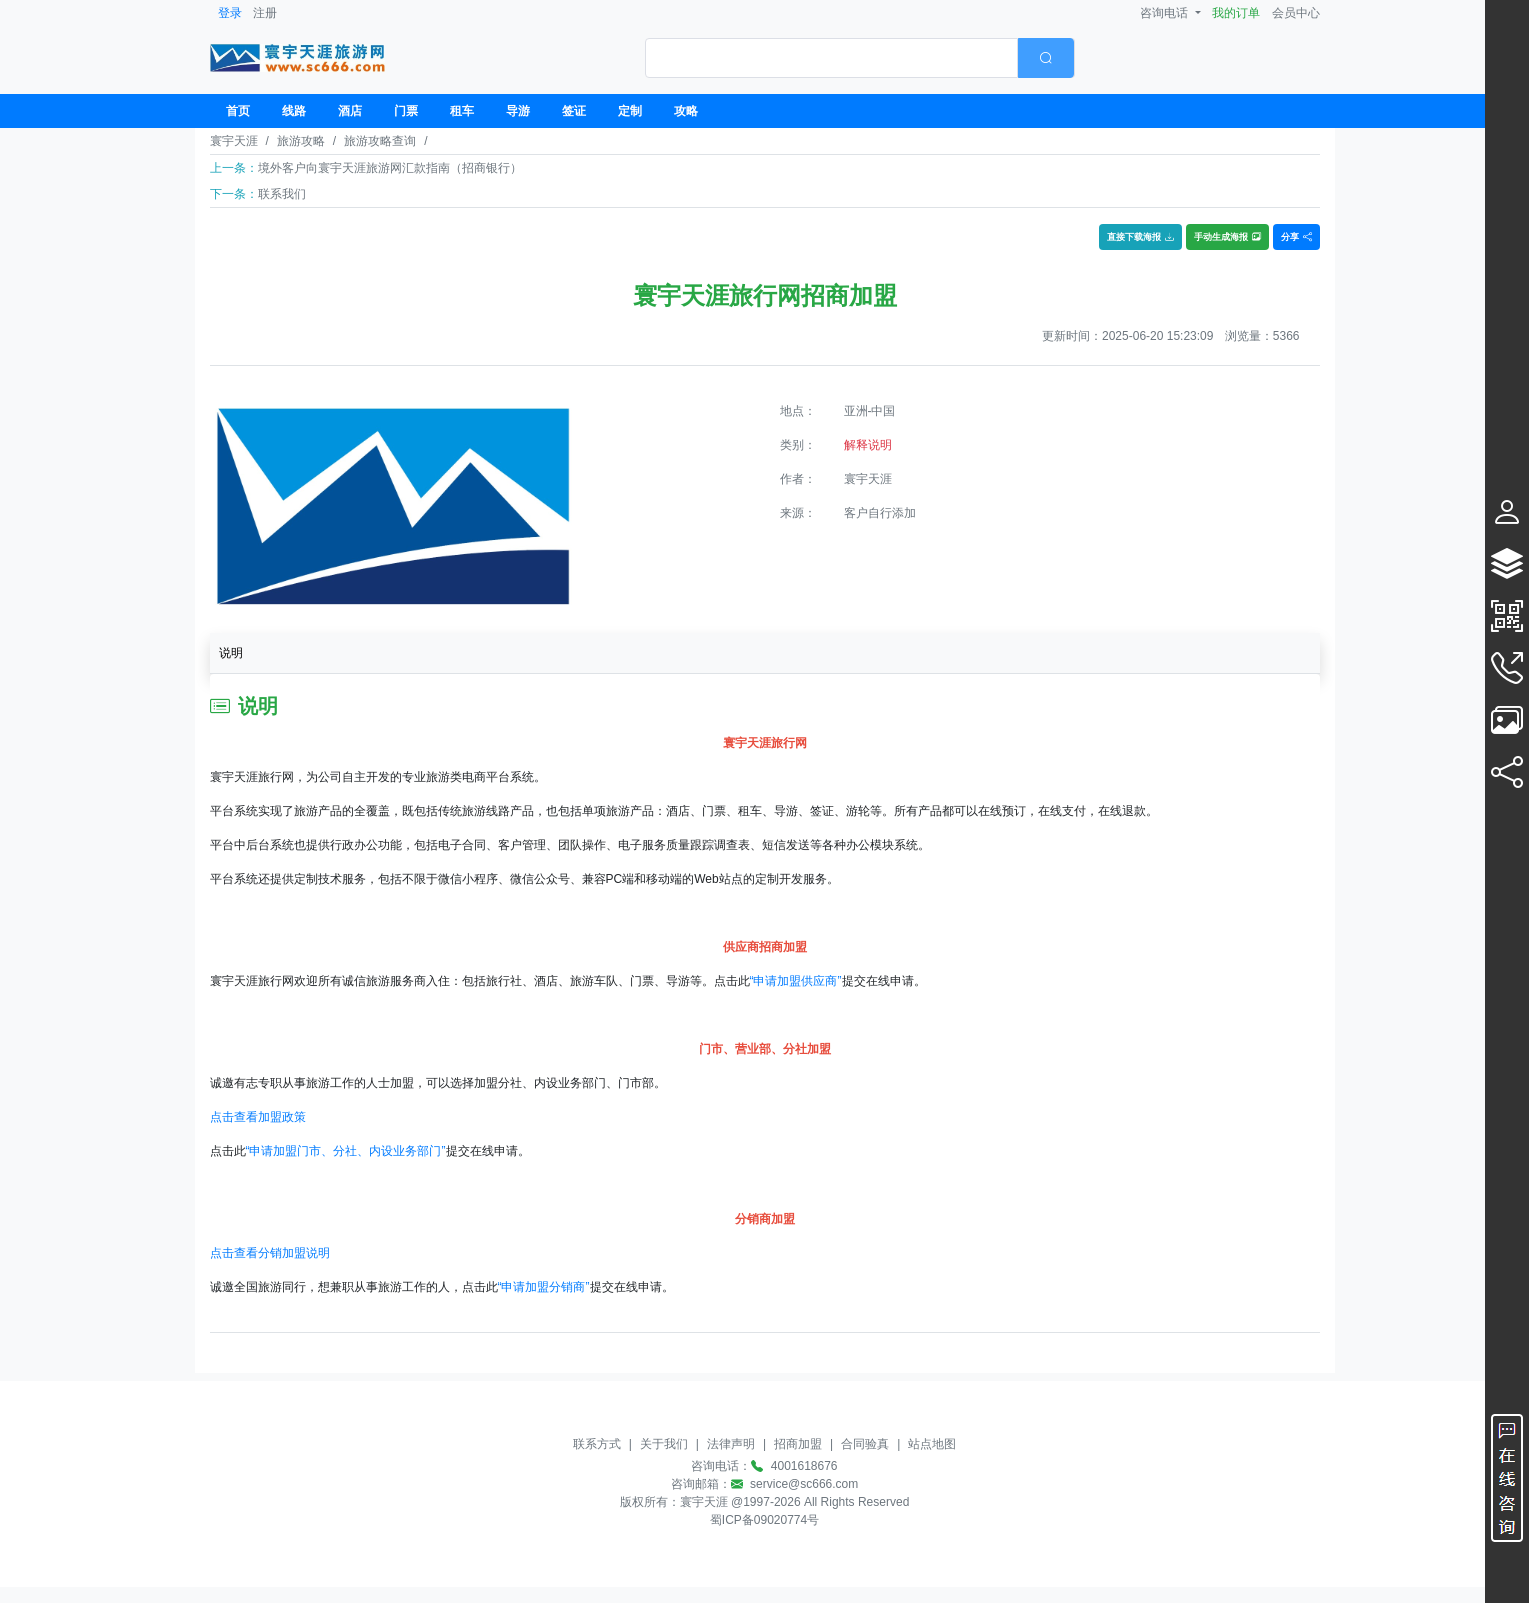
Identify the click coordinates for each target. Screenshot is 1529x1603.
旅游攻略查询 (380, 141)
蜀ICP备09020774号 (764, 1520)
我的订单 (1236, 13)
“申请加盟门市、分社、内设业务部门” (346, 1151)
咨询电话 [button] (1165, 13)
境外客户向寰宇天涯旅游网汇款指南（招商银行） (390, 168)
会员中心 (1296, 13)
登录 (230, 13)
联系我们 (282, 194)
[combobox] (860, 58)
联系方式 (597, 1444)
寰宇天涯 (234, 141)
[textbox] (831, 58)
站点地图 (932, 1444)
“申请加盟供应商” (796, 981)
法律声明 (731, 1444)
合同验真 (865, 1444)
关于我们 (664, 1444)
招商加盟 (798, 1444)
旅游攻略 (301, 141)
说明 (231, 653)
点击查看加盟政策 (258, 1117)
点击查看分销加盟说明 (270, 1253)
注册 (265, 13)
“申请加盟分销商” (544, 1287)
